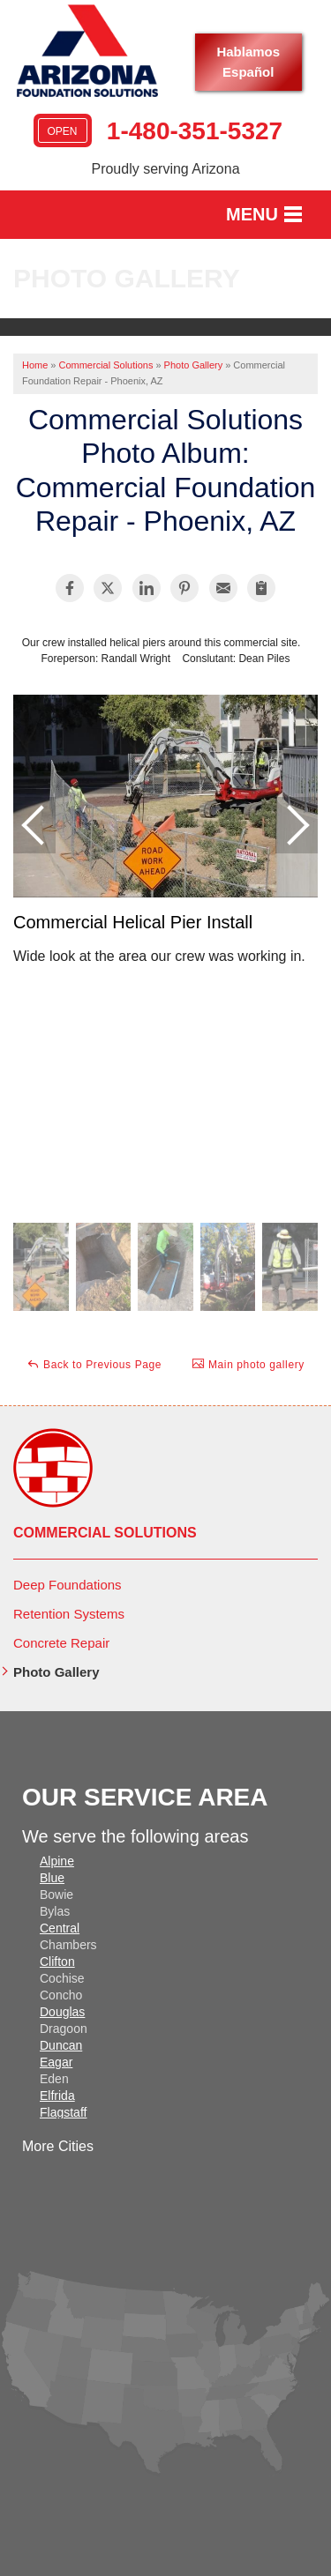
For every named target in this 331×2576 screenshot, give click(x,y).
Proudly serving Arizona (165, 168)
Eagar (56, 2062)
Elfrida (57, 2095)
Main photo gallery (248, 1364)
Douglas (62, 2012)
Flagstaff (63, 2112)
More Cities (58, 2146)
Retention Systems (68, 1613)
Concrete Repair (61, 1642)
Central (59, 1928)
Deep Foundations (67, 1584)
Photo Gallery (56, 1671)
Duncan (61, 2045)
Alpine (57, 1861)
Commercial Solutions (105, 1532)
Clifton (57, 1961)
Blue (52, 1878)
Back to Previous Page (94, 1364)
